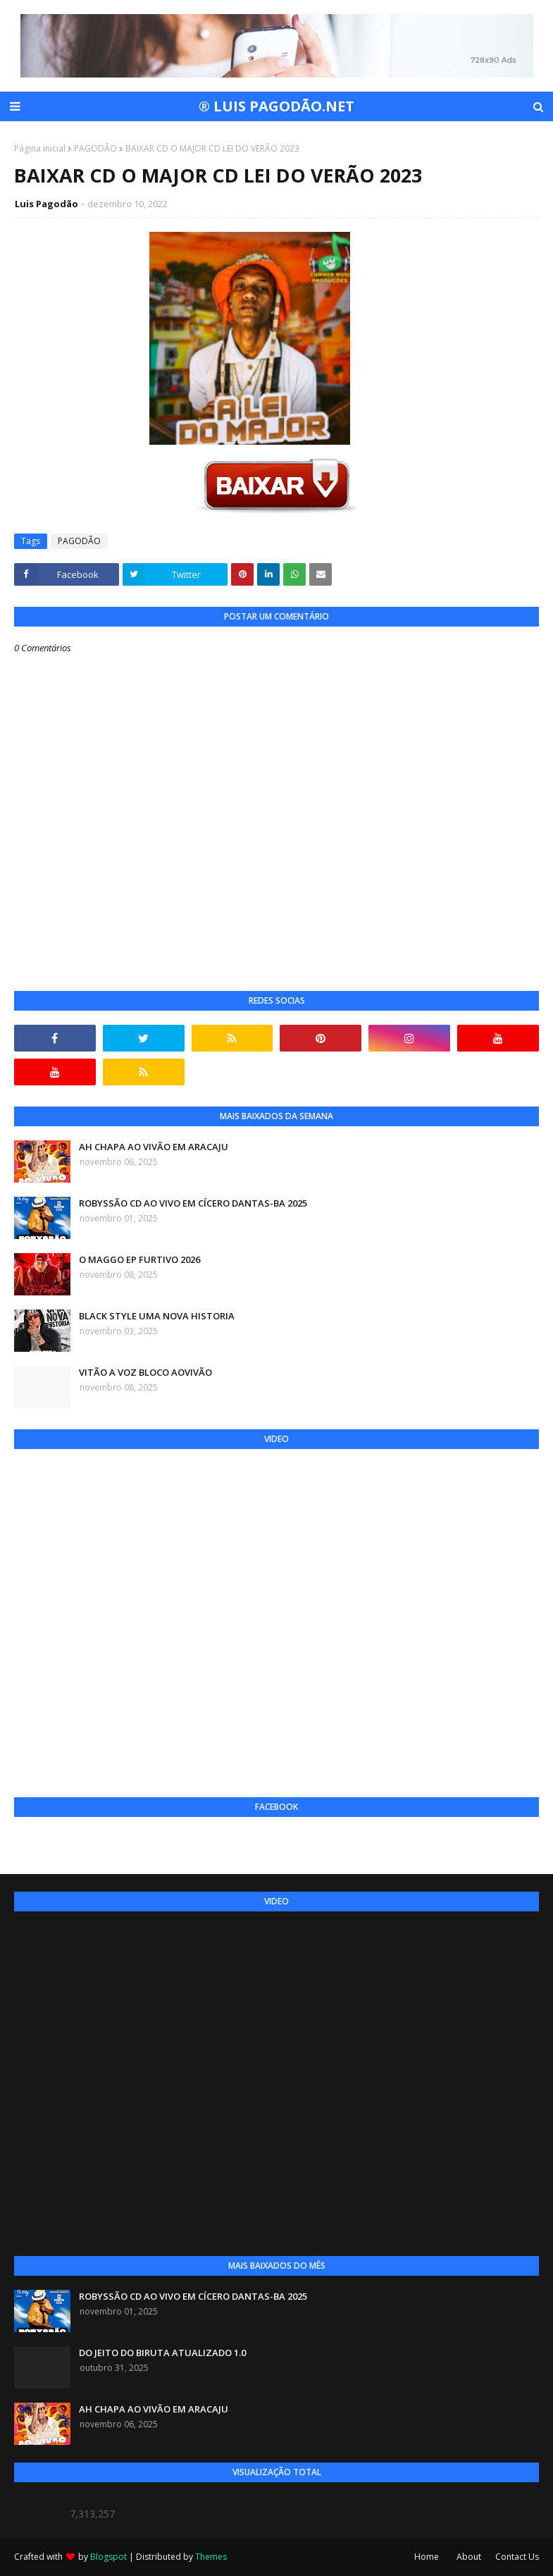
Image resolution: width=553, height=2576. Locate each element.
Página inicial (40, 148)
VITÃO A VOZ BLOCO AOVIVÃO (145, 1372)
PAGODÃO (95, 148)
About (468, 2557)
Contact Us (517, 2557)
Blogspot (108, 2557)
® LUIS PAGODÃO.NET (276, 106)
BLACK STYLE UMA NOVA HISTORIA (157, 1315)
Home (426, 2557)
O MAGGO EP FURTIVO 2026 (139, 1259)
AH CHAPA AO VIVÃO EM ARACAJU (153, 1146)
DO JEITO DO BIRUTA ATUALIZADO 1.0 (162, 2352)
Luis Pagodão (46, 203)
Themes (211, 2557)
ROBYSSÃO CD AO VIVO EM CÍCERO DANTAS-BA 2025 (193, 1203)
